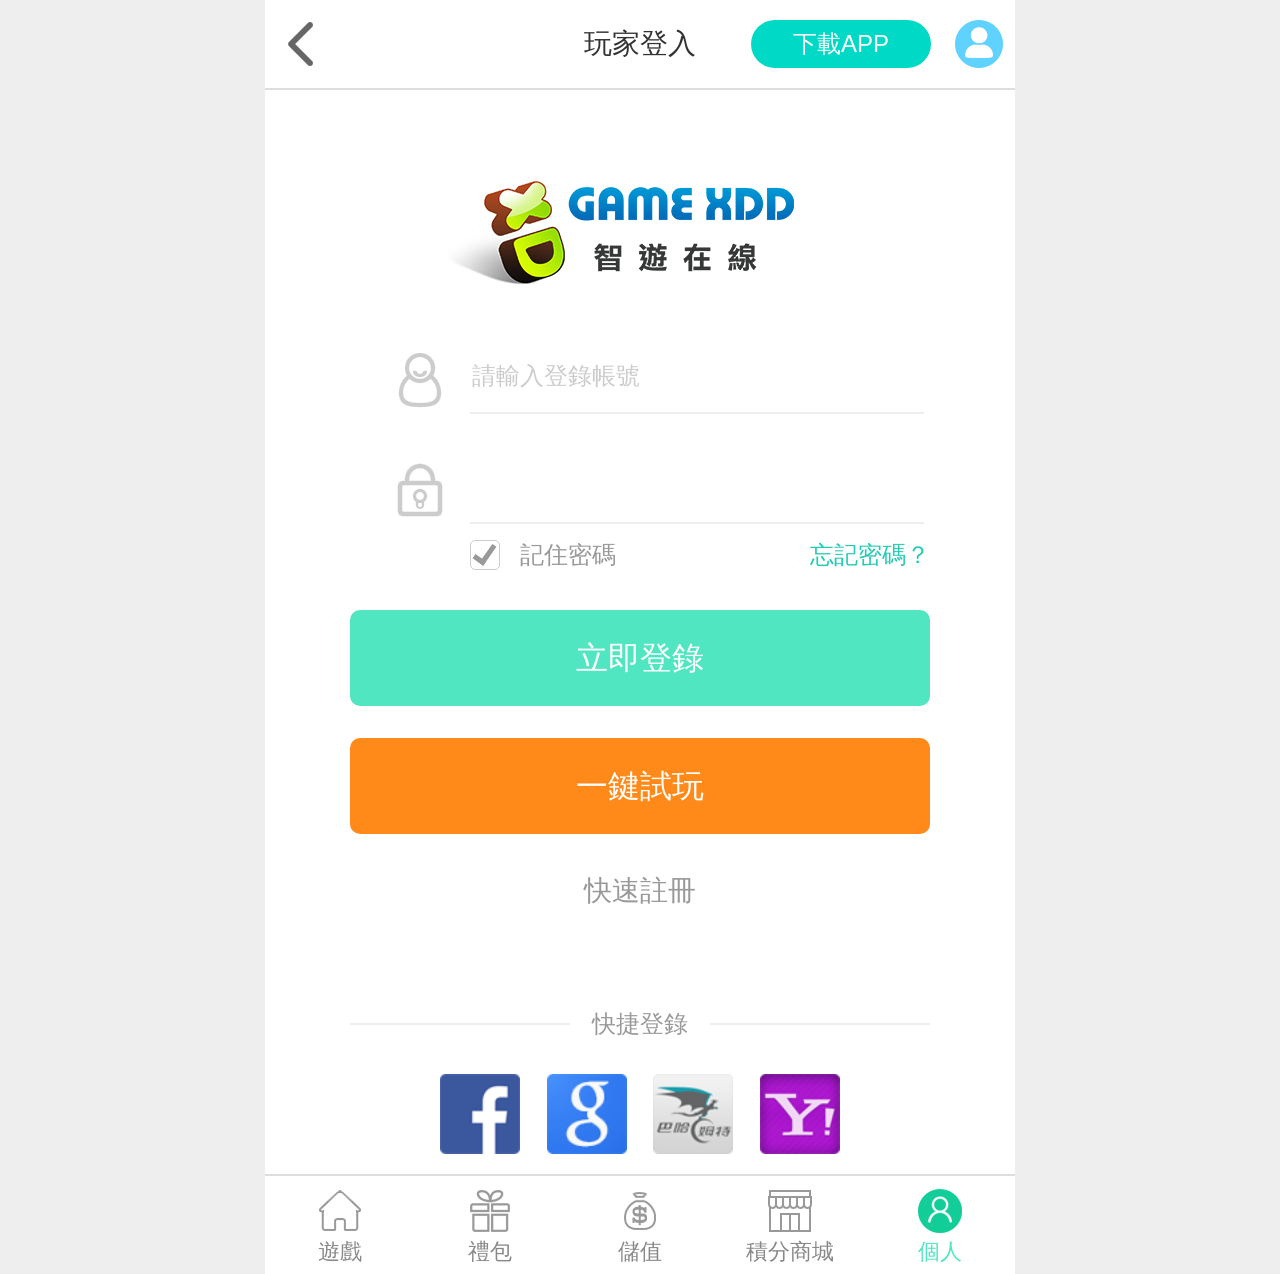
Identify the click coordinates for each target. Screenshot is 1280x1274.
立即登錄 (640, 658)
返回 (301, 44)
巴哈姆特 (693, 1114)
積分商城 (790, 1251)
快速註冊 (640, 890)
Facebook (480, 1114)
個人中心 (979, 44)
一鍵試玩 (640, 786)
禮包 (490, 1251)
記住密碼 (543, 555)
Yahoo (800, 1114)
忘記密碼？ (870, 554)
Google (587, 1114)
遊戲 (340, 1251)
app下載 (841, 44)
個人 (940, 1251)
